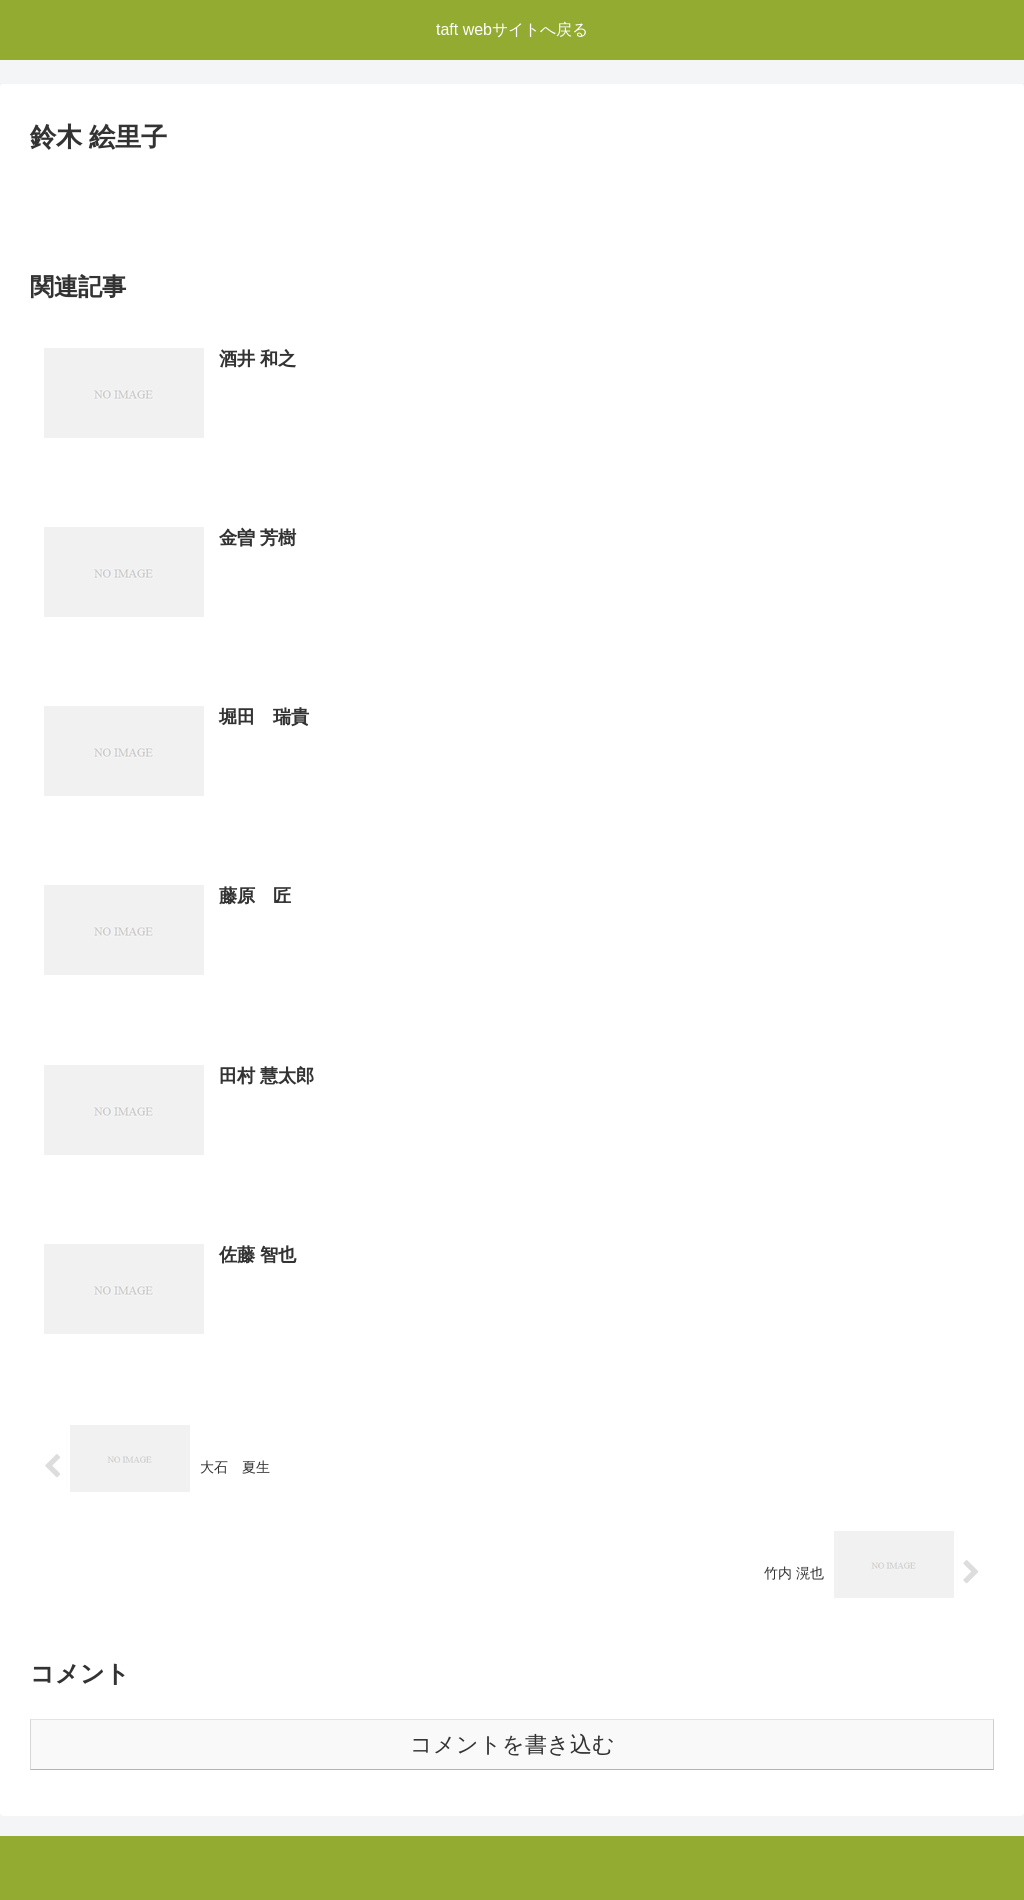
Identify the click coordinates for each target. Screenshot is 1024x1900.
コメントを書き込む (512, 1744)
